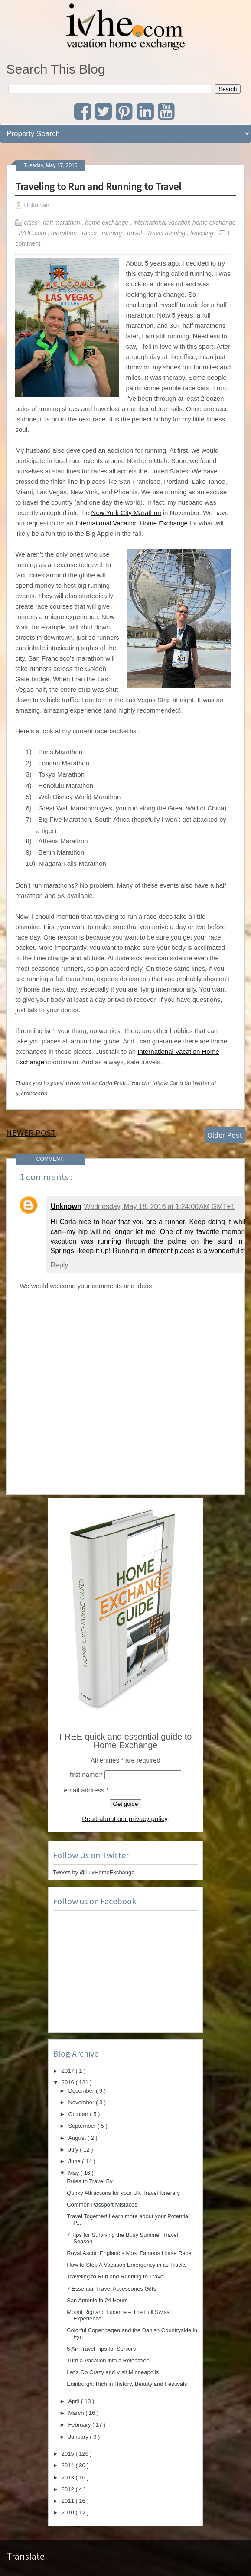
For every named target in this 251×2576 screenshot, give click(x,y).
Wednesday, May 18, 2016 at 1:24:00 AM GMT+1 (159, 1206)
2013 (69, 2477)
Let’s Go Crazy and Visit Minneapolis (113, 2372)
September (82, 2125)
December (82, 2090)
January (79, 2436)
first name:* (86, 1774)
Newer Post (31, 1132)
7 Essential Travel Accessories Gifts (111, 2288)
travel (135, 233)
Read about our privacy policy (124, 1818)
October (79, 2114)
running (113, 233)
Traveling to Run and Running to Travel (98, 186)
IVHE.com (33, 233)
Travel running (167, 233)
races (90, 233)
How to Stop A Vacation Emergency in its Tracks (127, 2265)
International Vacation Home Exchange (131, 523)
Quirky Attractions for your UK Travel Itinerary (123, 2193)
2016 (69, 2082)
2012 (69, 2489)
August (77, 2138)
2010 (69, 2512)
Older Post (224, 1135)
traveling (202, 233)
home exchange (107, 222)
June (75, 2161)
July (74, 2149)
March (76, 2413)
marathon (64, 233)
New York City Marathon (126, 512)
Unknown (65, 1206)
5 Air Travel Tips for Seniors (101, 2349)
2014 (69, 2465)
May (74, 2173)
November (82, 2102)
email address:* (86, 1790)
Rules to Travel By (90, 2181)
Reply (59, 1265)
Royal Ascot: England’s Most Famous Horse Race (129, 2253)
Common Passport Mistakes (102, 2204)
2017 (69, 2070)
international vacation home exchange (185, 222)
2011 (69, 2501)
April (74, 2401)
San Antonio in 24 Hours (97, 2300)
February (80, 2424)
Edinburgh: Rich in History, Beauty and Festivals (127, 2384)
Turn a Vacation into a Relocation (108, 2360)
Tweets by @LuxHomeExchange (94, 1872)
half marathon (62, 222)
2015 (69, 2453)
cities (31, 222)
